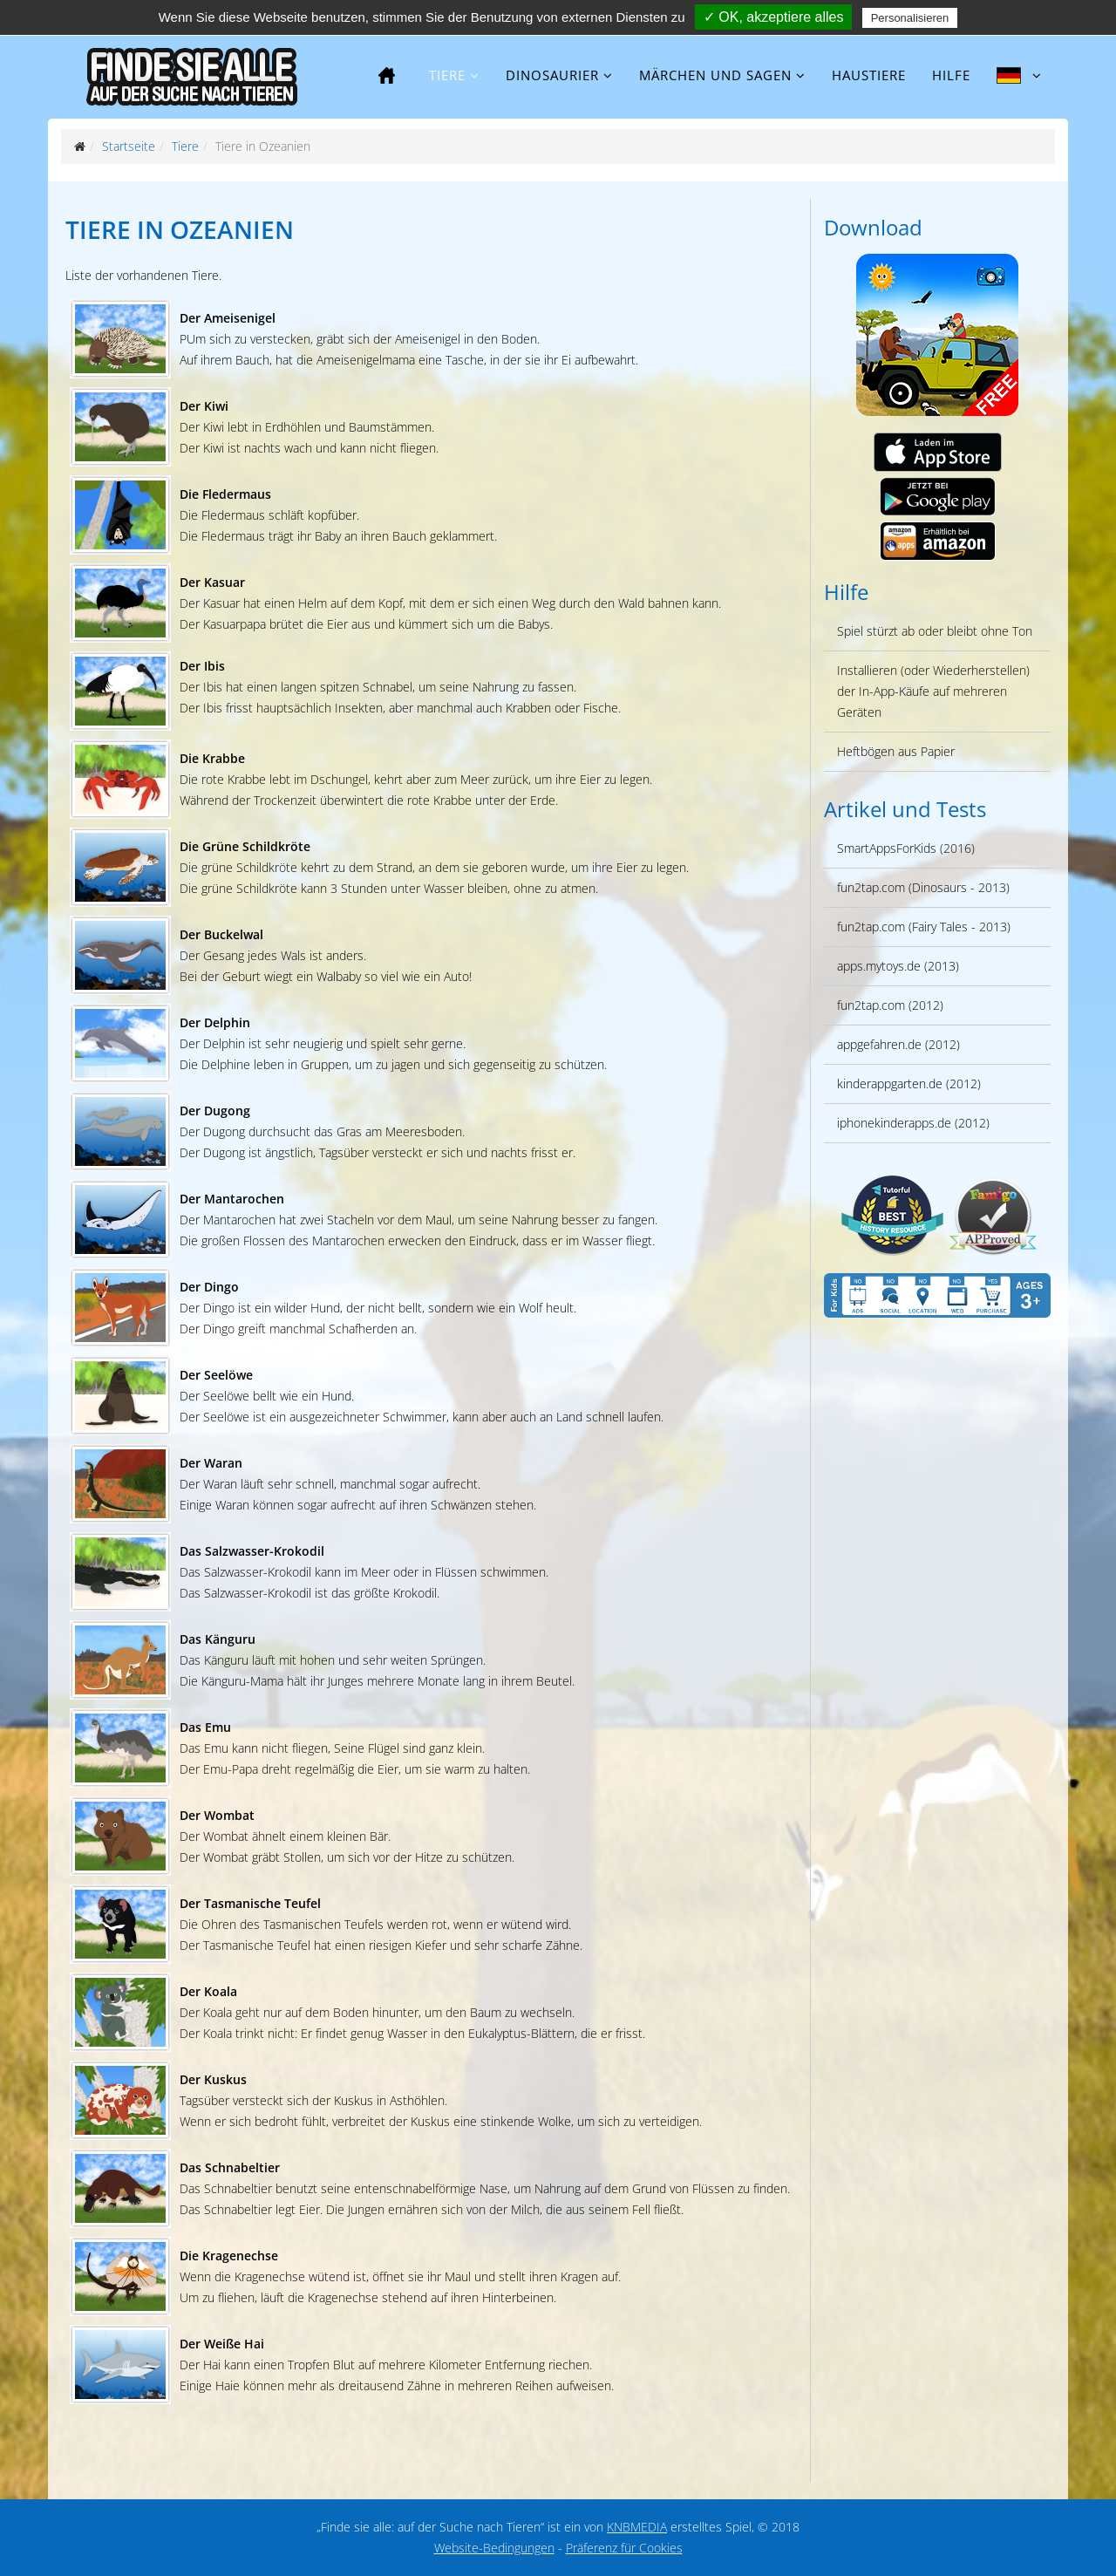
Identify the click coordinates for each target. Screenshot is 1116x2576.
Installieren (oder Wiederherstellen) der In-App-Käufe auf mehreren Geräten (933, 691)
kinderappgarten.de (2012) (909, 1083)
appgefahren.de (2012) (898, 1044)
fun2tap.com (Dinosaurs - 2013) (923, 887)
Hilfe (951, 75)
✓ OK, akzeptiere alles (774, 17)
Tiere (447, 75)
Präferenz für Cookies (624, 2547)
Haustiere (869, 75)
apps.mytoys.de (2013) (898, 965)
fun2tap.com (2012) (890, 1005)
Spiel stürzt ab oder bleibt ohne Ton (934, 631)
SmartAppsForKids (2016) (906, 848)
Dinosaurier (552, 75)
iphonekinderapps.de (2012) (913, 1122)
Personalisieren (910, 17)
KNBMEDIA (637, 2526)
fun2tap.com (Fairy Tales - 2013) (924, 926)
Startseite (128, 146)
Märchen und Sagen (715, 75)
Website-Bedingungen (494, 2547)
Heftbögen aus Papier (896, 751)
